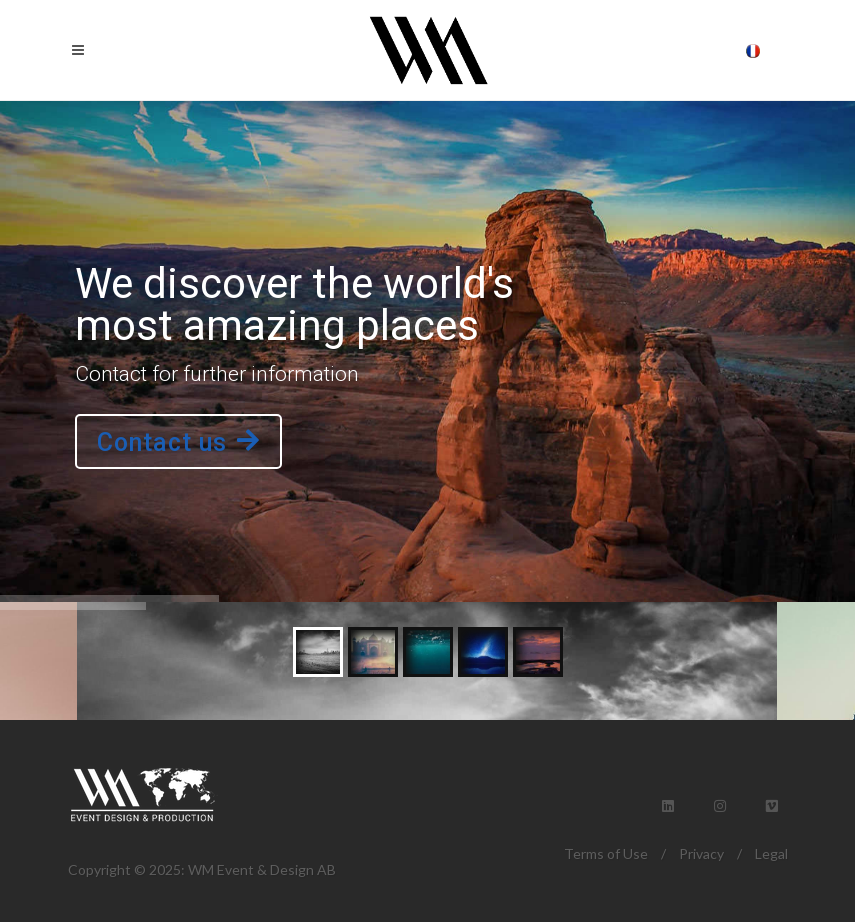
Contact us (178, 442)
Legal (771, 853)
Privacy (701, 853)
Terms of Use (606, 853)
